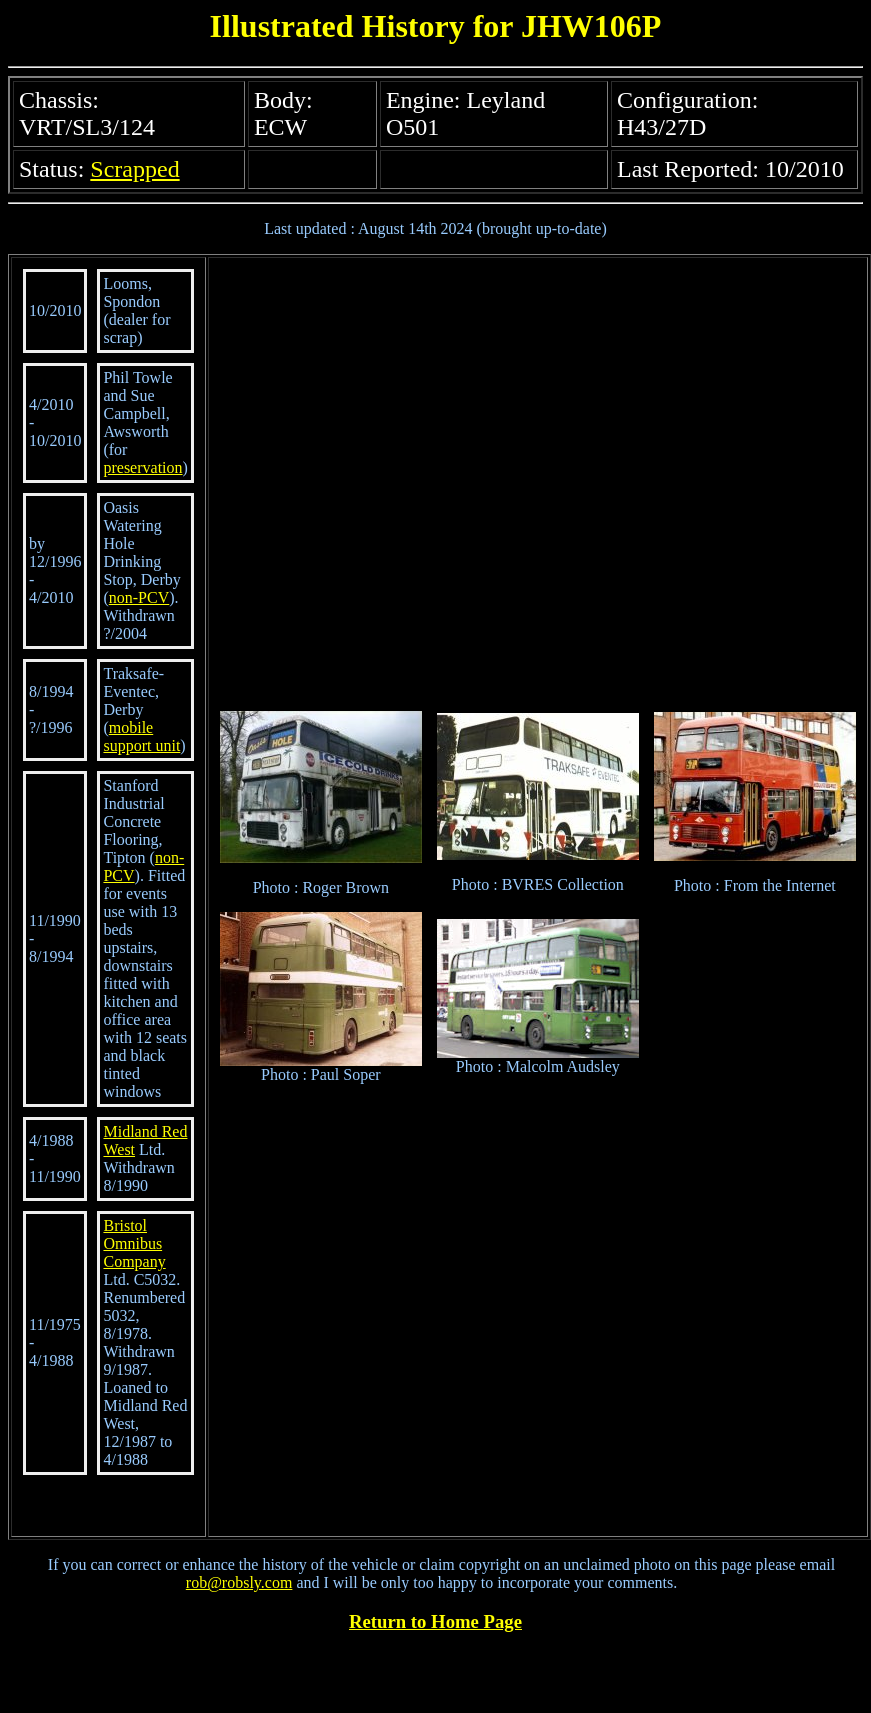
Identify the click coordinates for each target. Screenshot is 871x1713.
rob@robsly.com (239, 1582)
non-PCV (139, 597)
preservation (142, 467)
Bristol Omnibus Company (134, 1243)
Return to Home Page (435, 1621)
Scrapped (134, 169)
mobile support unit (141, 736)
